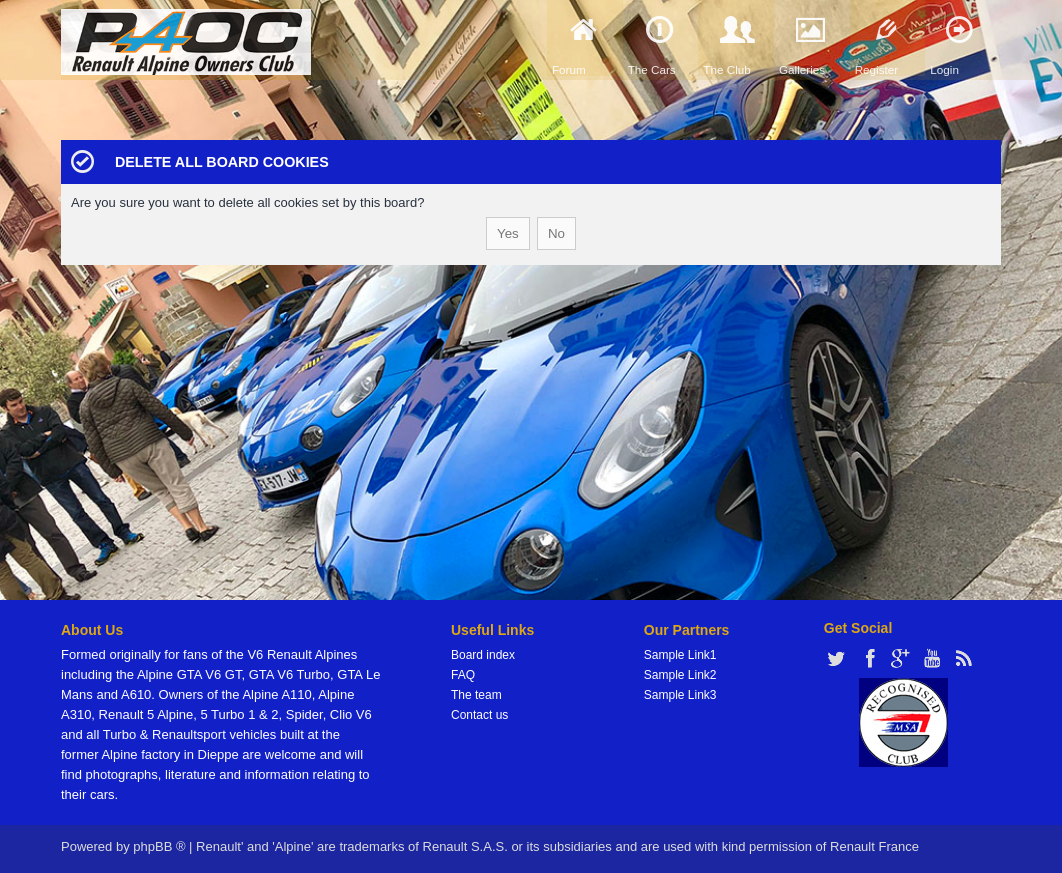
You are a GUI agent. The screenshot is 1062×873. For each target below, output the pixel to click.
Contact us (479, 715)
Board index (483, 655)
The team (476, 695)
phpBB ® (159, 846)
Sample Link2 (680, 675)
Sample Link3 (680, 695)
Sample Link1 (680, 655)
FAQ (463, 675)
